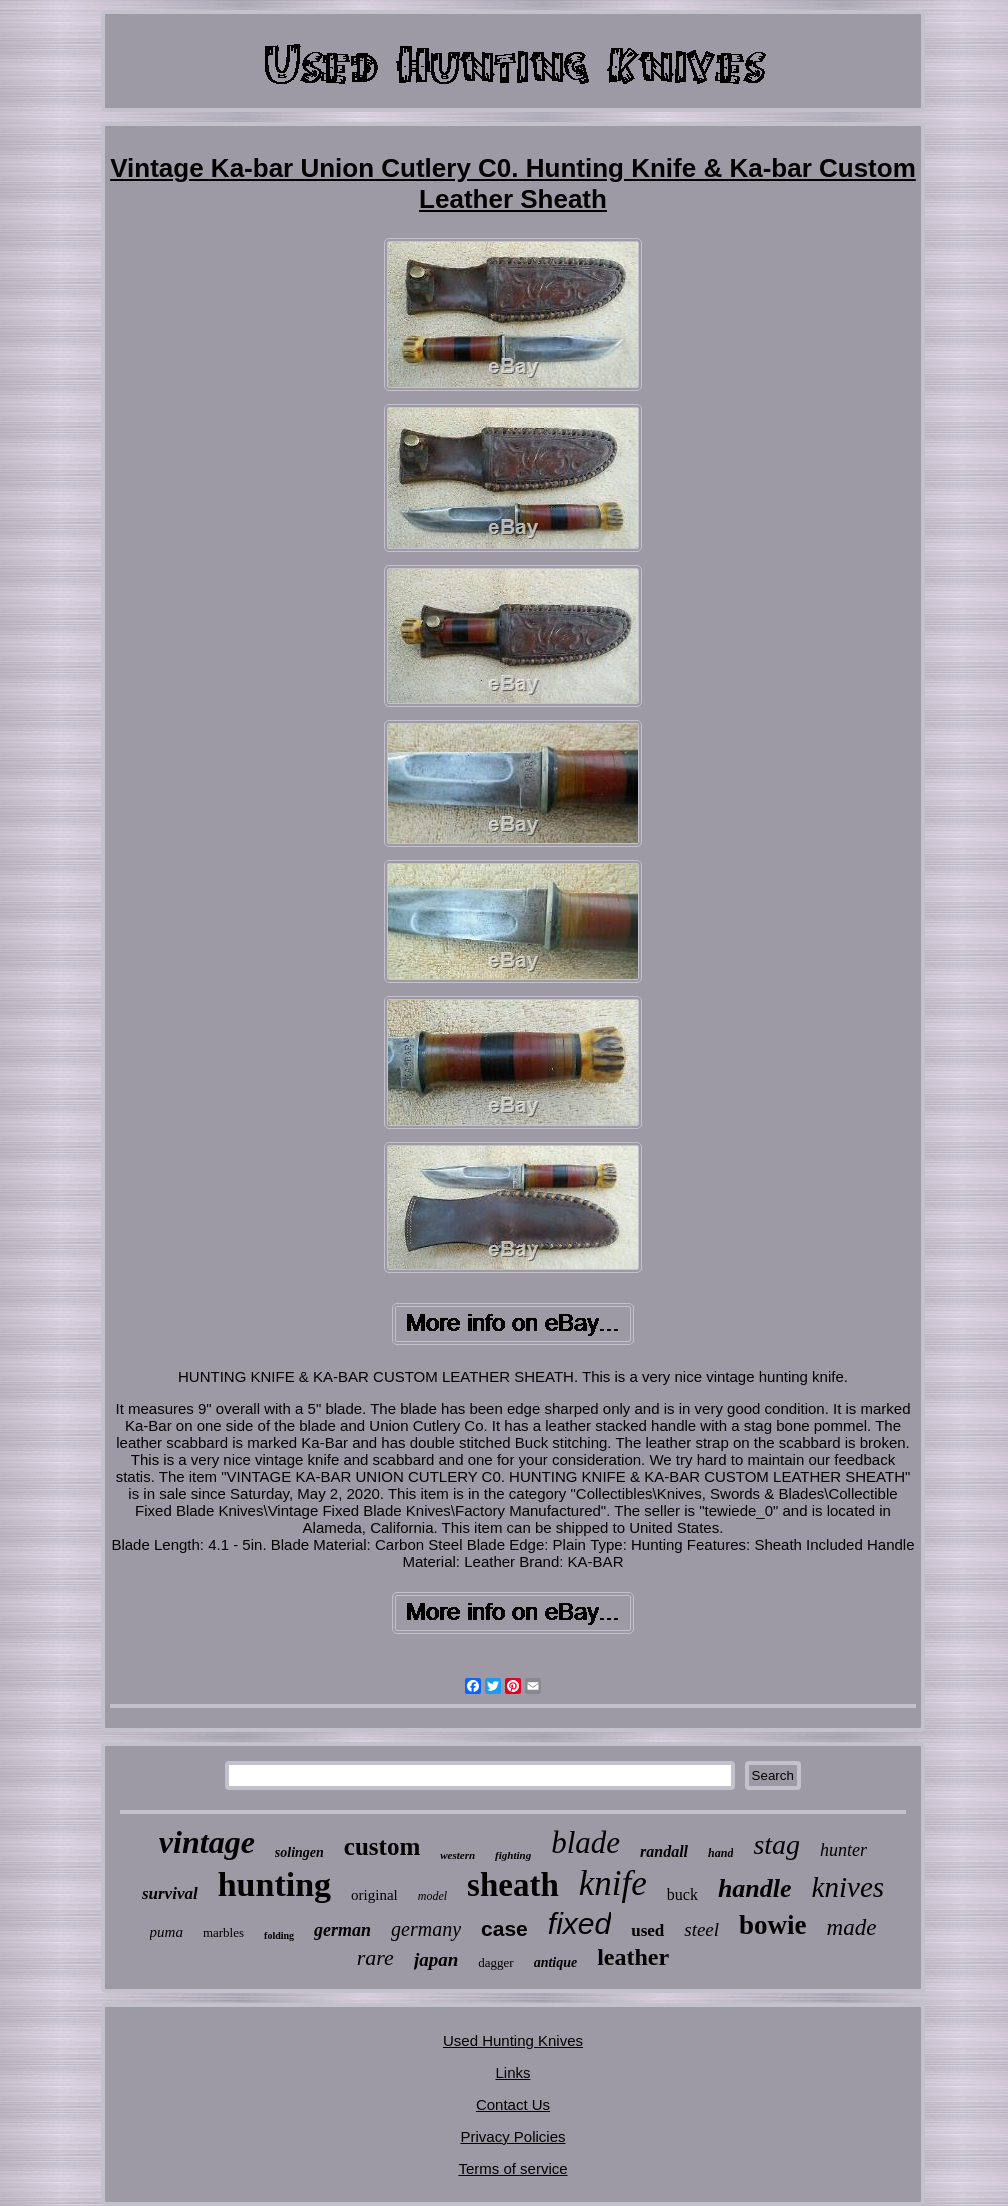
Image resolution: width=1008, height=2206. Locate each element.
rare (375, 1957)
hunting (274, 1884)
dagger (495, 1962)
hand (720, 1853)
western (457, 1855)
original (374, 1895)
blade (585, 1842)
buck (682, 1894)
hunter (843, 1850)
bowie (773, 1925)
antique (556, 1962)
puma (166, 1932)
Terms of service (512, 2168)
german (342, 1930)
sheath (513, 1885)
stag (776, 1844)
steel (701, 1929)
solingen (299, 1852)
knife (613, 1883)
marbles (223, 1932)
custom (382, 1846)
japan (436, 1959)
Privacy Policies (512, 2136)
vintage (207, 1842)
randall (664, 1851)
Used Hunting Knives (513, 2040)
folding (279, 1935)
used (647, 1930)
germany (426, 1929)
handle (755, 1888)
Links (512, 2072)
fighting (513, 1855)
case (504, 1928)
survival (170, 1893)
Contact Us (513, 2104)
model (432, 1896)
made (852, 1927)
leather (633, 1957)
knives (848, 1887)
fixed (579, 1923)
